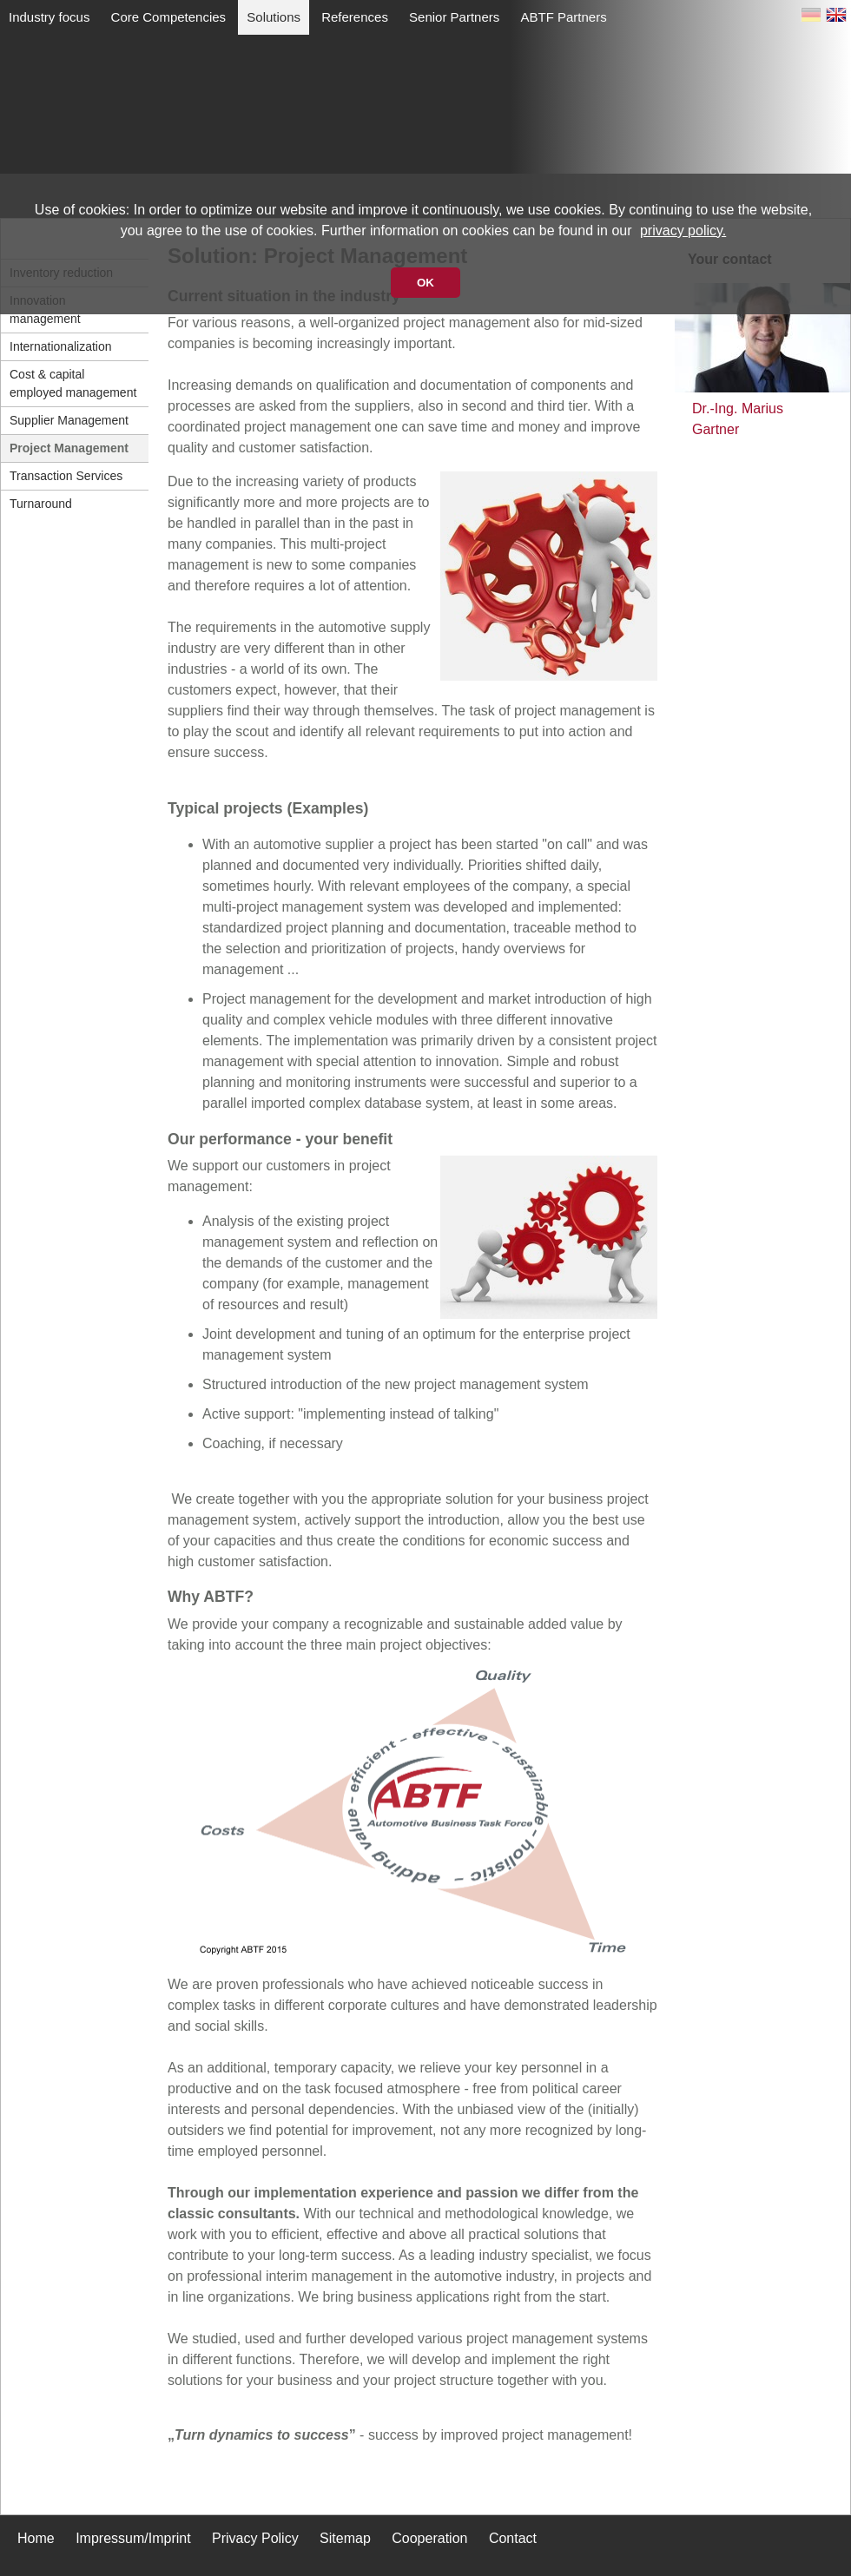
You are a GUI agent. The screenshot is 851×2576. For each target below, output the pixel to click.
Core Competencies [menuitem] (169, 17)
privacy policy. (683, 230)
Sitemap (345, 2538)
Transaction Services (66, 476)
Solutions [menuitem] (273, 17)
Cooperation (429, 2538)
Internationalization (61, 346)
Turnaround (41, 504)
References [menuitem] (354, 17)
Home (36, 2538)
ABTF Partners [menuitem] (563, 17)
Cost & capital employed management (73, 383)
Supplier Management (69, 420)
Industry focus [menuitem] (49, 17)
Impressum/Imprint (133, 2538)
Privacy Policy (255, 2538)
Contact (513, 2538)
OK (425, 282)
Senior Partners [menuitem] (454, 17)
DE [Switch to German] (811, 18)
